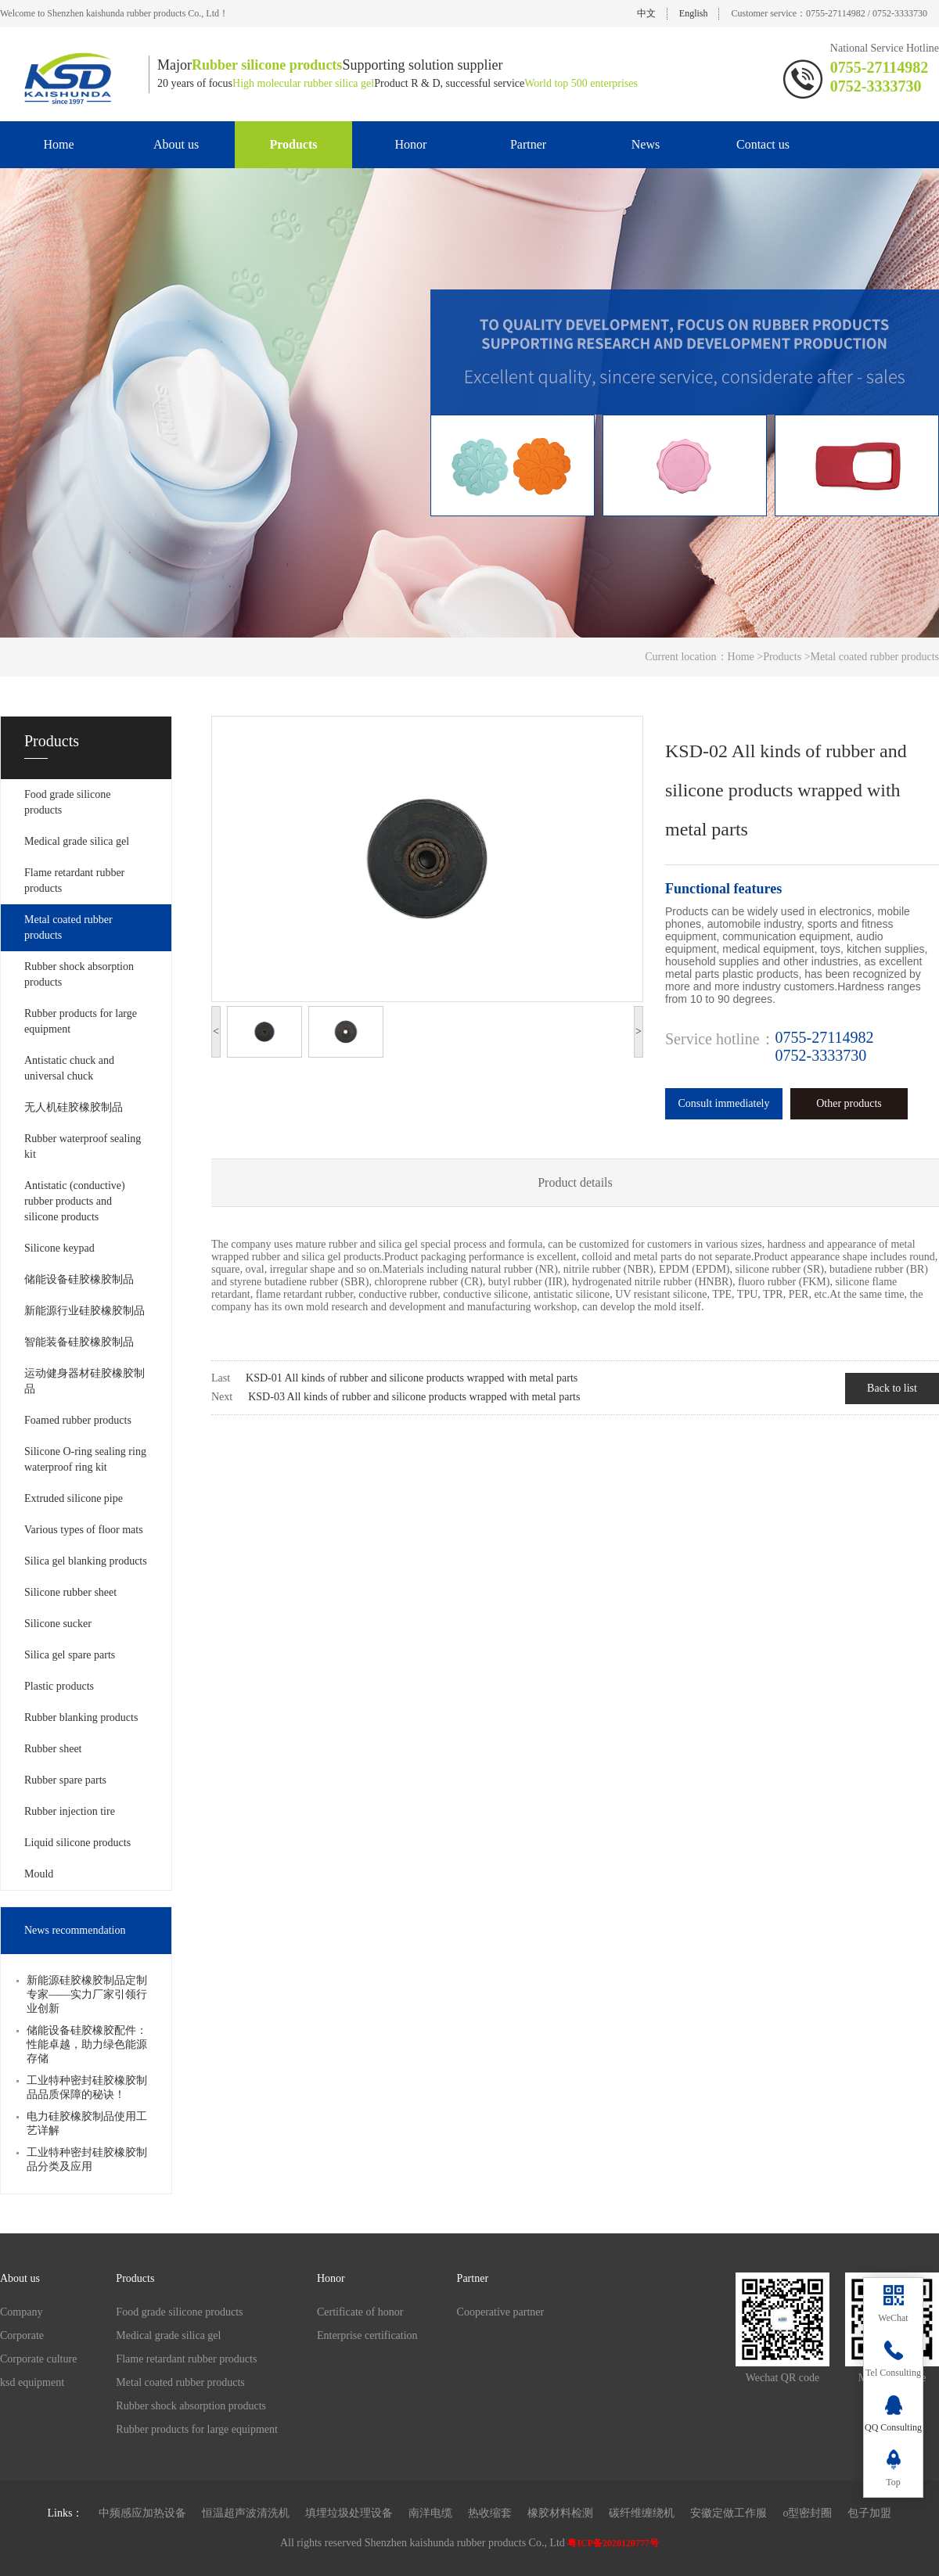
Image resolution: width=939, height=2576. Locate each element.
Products (293, 144)
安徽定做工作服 (728, 2513)
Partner (528, 144)
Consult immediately (723, 1103)
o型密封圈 (807, 2513)
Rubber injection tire (69, 1811)
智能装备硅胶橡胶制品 (79, 1342)
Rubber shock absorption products (79, 974)
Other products (849, 1103)
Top (893, 2482)
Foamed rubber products (77, 1420)
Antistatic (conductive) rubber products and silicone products (74, 1201)
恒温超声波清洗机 (246, 2513)
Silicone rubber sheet (70, 1592)
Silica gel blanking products (85, 1561)
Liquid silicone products (77, 1842)
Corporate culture (38, 2359)
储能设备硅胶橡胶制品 (79, 1279)
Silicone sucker (58, 1623)
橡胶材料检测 (560, 2513)
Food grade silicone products (67, 802)
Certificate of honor (360, 2312)
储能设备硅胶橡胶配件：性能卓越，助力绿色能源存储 (87, 2044)
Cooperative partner (501, 2312)
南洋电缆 (430, 2513)
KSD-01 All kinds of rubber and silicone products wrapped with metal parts (411, 1378)
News (645, 144)
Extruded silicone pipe (73, 1498)
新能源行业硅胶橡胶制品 (84, 1311)
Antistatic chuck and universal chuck (69, 1068)
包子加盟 (869, 2513)
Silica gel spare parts (69, 1655)
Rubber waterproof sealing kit (82, 1146)
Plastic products (59, 1686)
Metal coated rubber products (68, 927)
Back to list (892, 1388)
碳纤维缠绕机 (642, 2513)
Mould (38, 1874)
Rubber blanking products (81, 1717)
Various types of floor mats (83, 1530)
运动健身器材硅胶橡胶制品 (84, 1381)
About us (176, 144)
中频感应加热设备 (142, 2513)
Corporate (22, 2335)
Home (58, 144)
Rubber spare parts (65, 1780)
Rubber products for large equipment (80, 1021)
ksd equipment (32, 2382)
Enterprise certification (367, 2335)
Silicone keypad (59, 1248)
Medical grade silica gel (76, 841)
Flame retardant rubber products (74, 880)
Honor (411, 144)
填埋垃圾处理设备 (349, 2513)
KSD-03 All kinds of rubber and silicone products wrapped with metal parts (414, 1397)
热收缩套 (490, 2513)
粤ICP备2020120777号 (613, 2543)
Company (21, 2312)
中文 (646, 13)
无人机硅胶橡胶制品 (73, 1107)
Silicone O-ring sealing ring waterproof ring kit (85, 1459)
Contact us (763, 144)
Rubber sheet (52, 1749)
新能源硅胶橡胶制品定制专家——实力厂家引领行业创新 (87, 1994)
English (693, 13)
